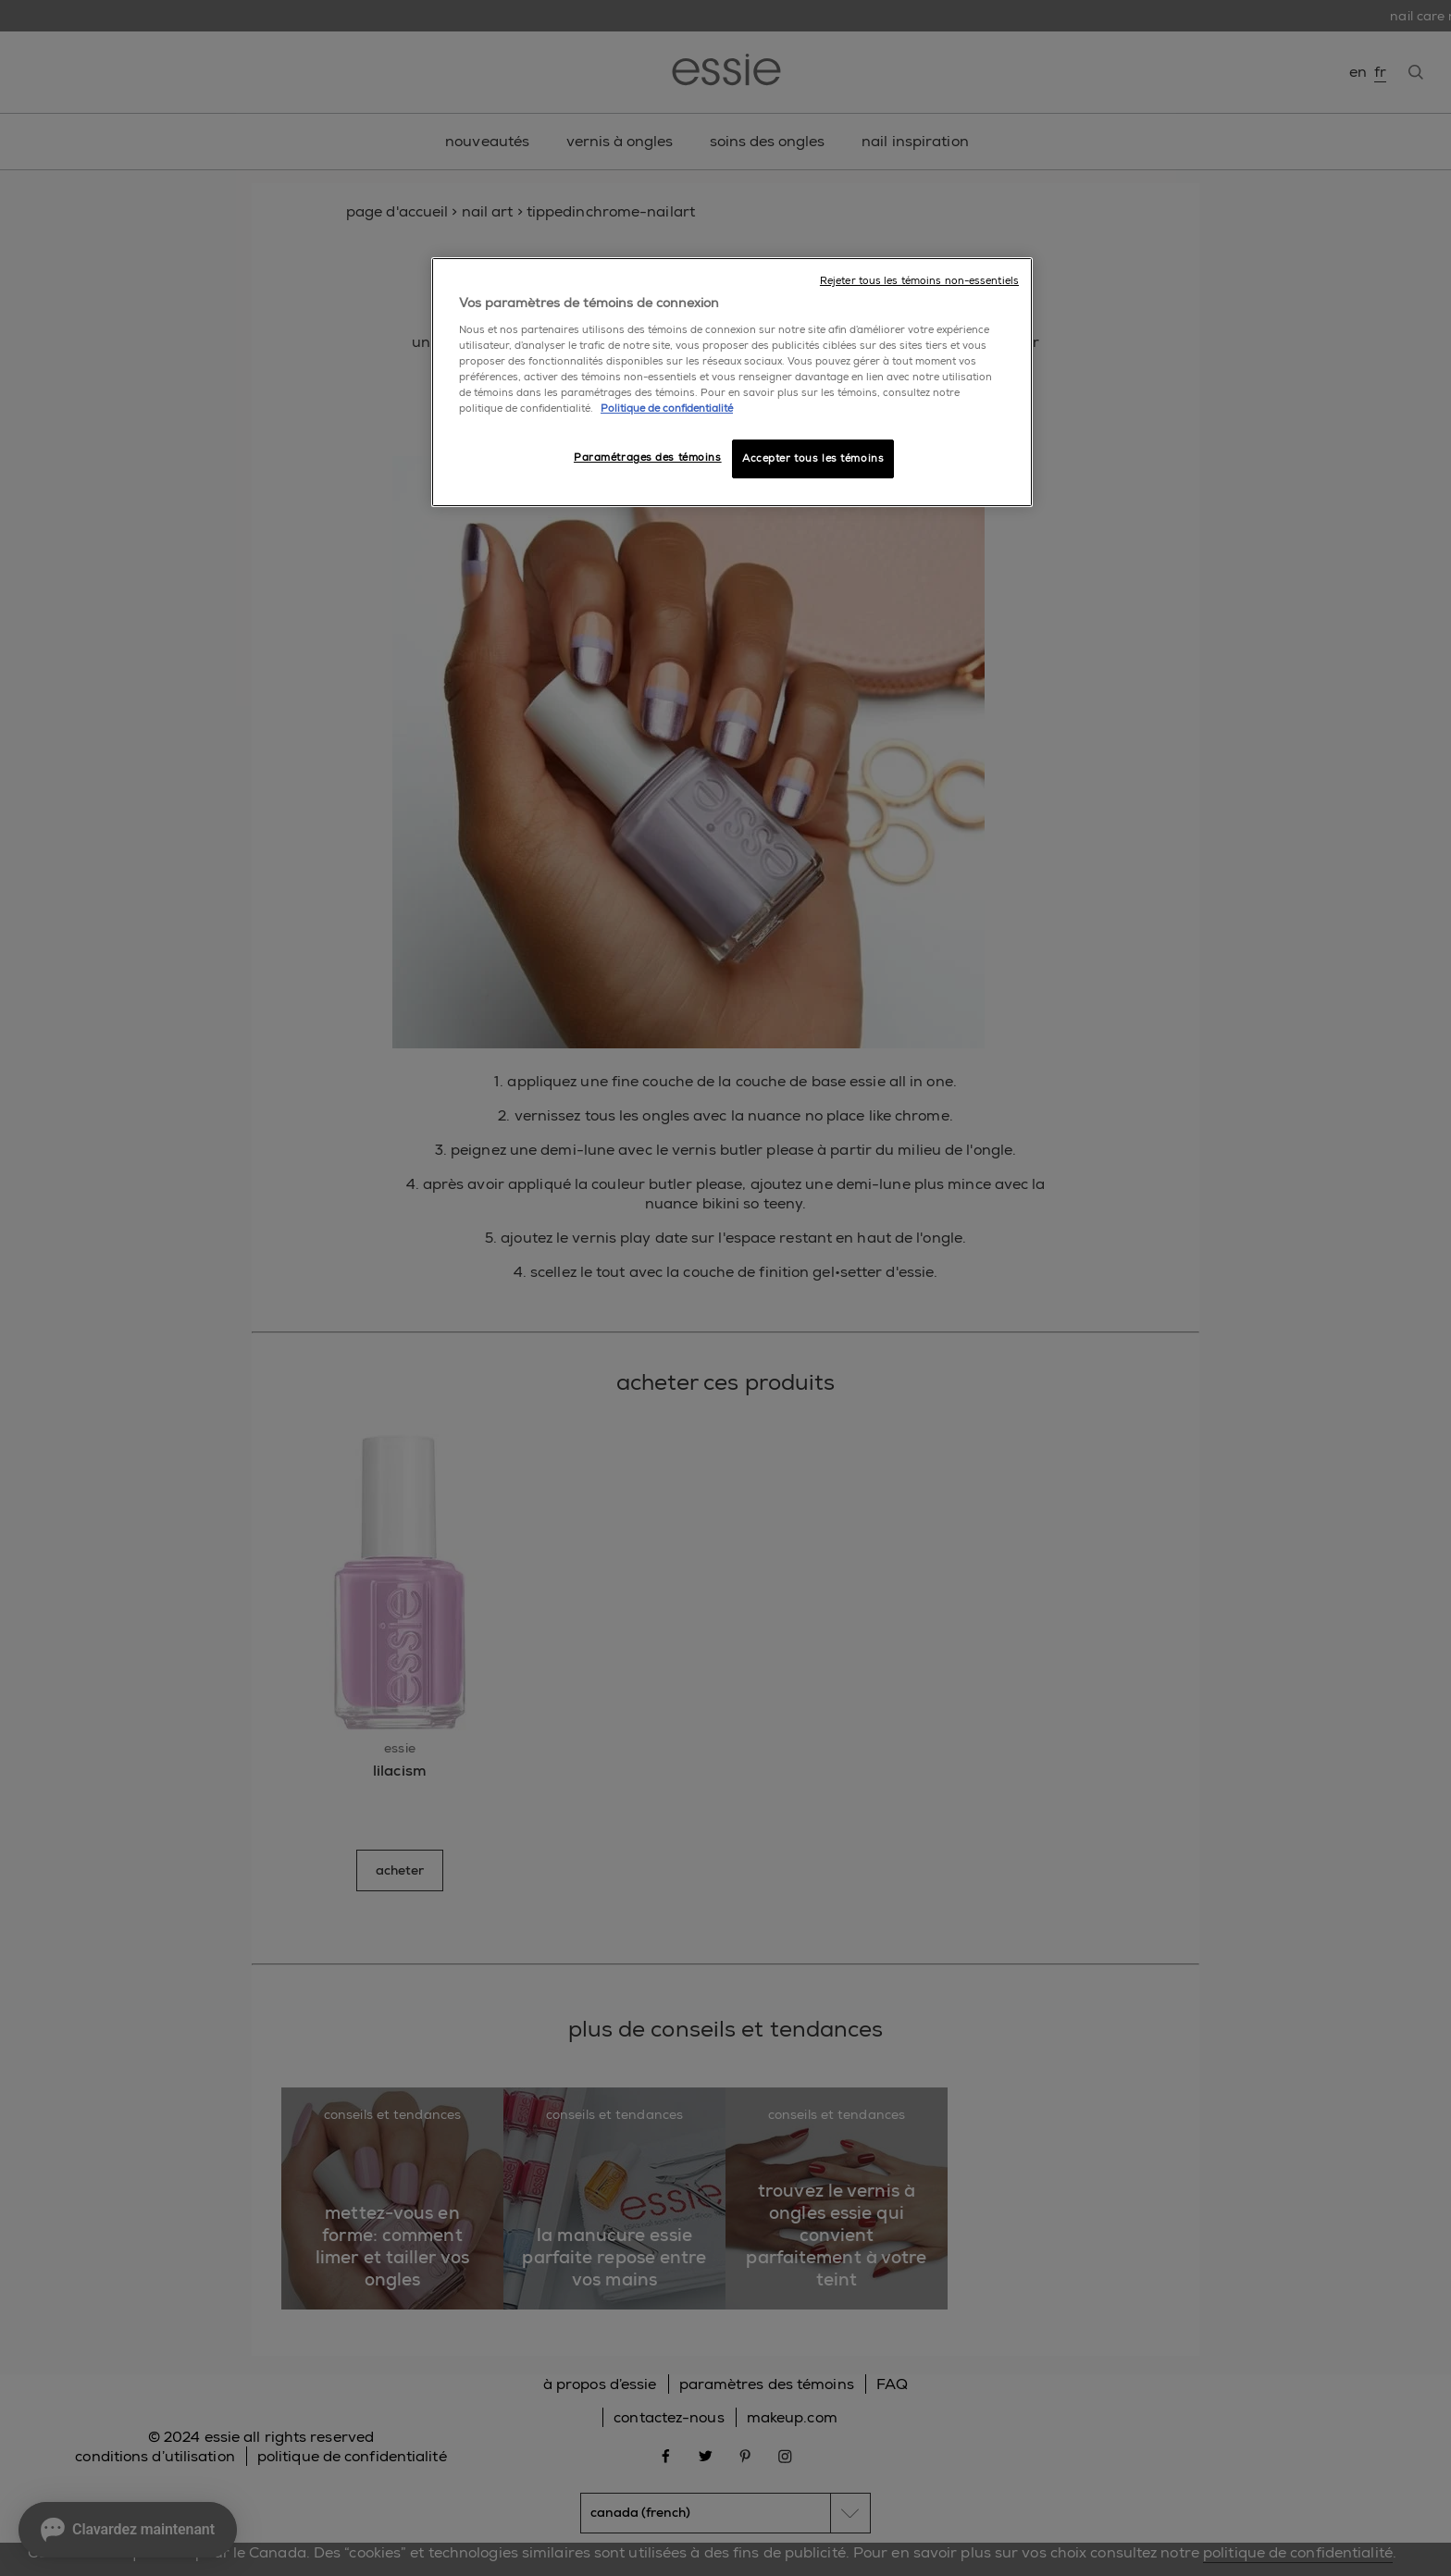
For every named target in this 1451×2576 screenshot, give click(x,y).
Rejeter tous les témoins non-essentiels (919, 281)
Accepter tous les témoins (813, 458)
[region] (732, 382)
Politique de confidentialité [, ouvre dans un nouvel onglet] (667, 408)
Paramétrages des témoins (648, 457)
